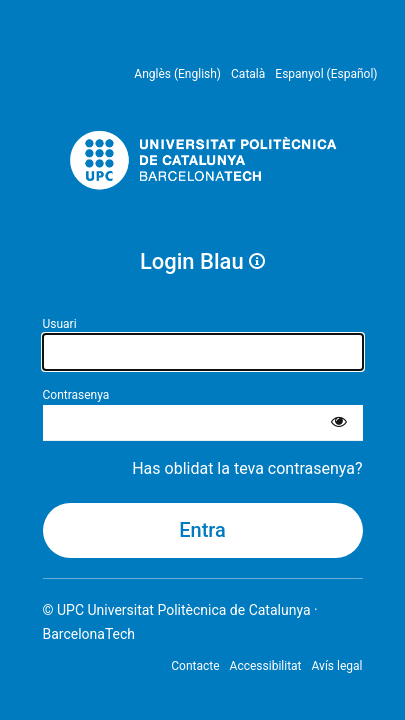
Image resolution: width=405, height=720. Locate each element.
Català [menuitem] (248, 74)
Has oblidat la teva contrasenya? (247, 468)
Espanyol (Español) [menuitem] (326, 74)
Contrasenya (76, 395)
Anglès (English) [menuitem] (177, 74)
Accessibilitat (266, 666)
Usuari (60, 324)
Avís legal (337, 666)
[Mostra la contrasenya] (339, 423)
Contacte (195, 666)
